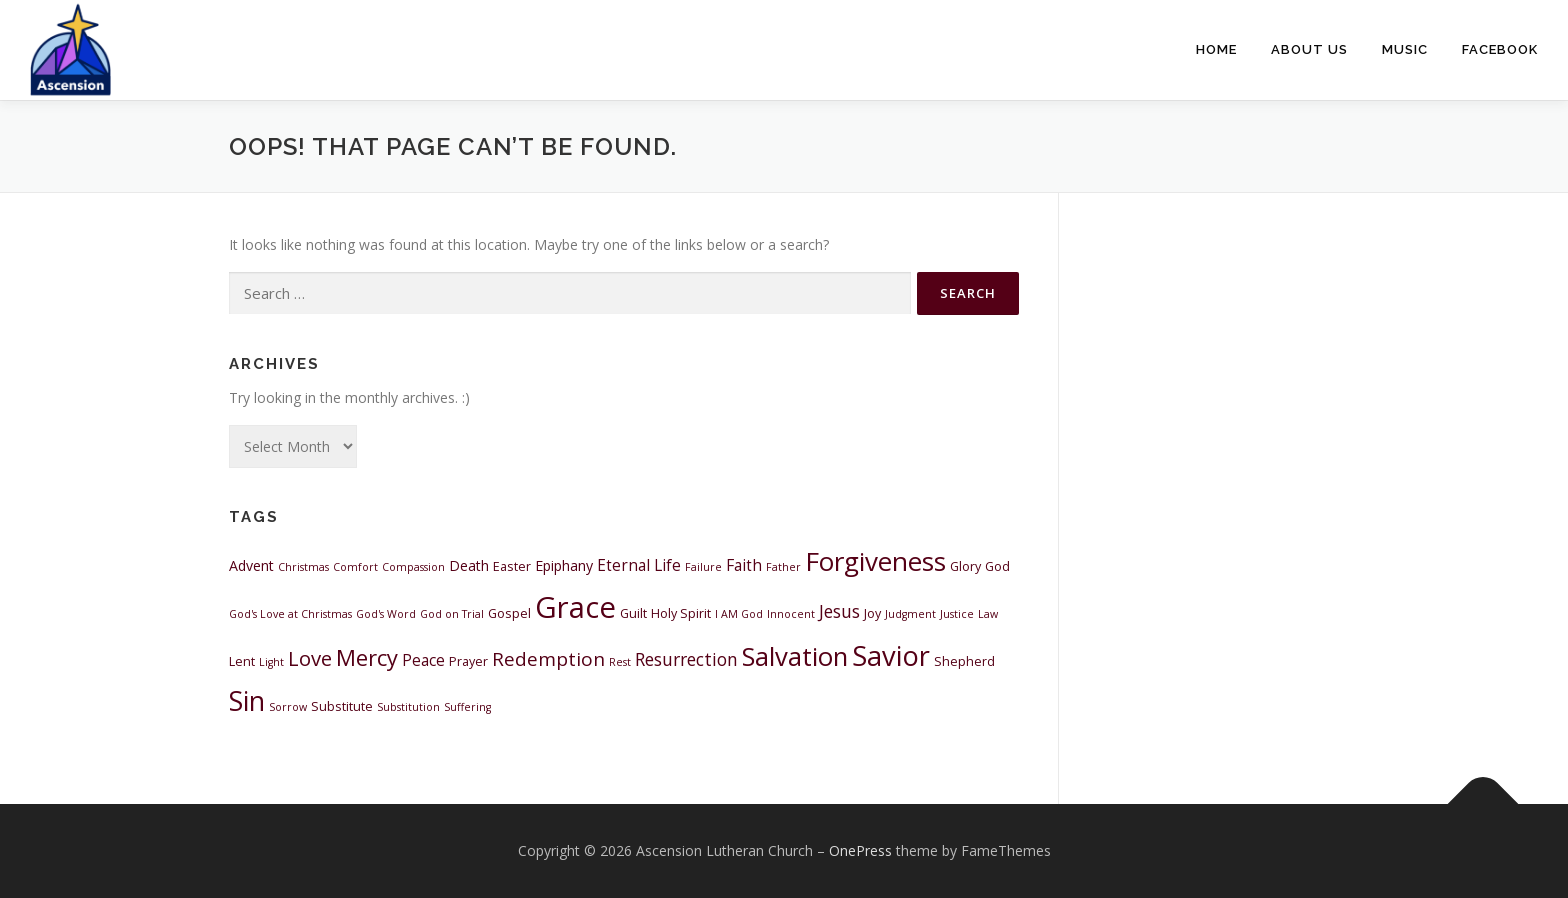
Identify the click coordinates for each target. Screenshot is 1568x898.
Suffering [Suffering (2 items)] (467, 707)
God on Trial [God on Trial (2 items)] (452, 614)
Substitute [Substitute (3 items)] (342, 706)
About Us (1309, 49)
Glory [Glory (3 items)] (965, 566)
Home (1216, 49)
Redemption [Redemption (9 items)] (548, 659)
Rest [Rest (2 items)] (620, 662)
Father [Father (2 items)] (783, 567)
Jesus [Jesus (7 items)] (839, 611)
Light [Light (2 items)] (271, 662)
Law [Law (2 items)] (988, 614)
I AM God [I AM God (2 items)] (739, 614)
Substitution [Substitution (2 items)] (408, 707)
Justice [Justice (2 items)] (957, 614)
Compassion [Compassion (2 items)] (413, 567)
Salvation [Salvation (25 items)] (795, 656)
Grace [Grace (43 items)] (575, 607)
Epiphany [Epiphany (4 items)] (564, 565)
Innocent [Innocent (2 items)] (791, 614)
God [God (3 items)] (997, 566)
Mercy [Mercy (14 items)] (367, 657)
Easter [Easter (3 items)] (512, 566)
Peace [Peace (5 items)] (423, 660)
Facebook (1500, 49)
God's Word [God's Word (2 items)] (386, 614)
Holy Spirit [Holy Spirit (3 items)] (681, 613)
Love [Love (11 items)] (310, 658)
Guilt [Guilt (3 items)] (633, 613)
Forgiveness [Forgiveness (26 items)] (875, 561)
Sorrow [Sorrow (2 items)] (288, 707)
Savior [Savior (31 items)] (891, 655)
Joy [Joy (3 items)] (872, 613)
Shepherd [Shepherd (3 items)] (964, 661)
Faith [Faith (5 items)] (744, 565)
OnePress (860, 850)
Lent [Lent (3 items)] (242, 661)
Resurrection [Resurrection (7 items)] (686, 659)
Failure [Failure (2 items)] (703, 567)
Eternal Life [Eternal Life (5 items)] (639, 565)
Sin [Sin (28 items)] (247, 701)
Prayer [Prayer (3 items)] (468, 661)
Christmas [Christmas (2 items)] (303, 567)
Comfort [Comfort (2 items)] (355, 567)
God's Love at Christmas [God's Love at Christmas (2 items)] (290, 614)
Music (1405, 49)
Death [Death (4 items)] (469, 565)
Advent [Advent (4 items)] (251, 565)
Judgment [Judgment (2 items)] (910, 614)
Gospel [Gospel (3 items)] (509, 613)
